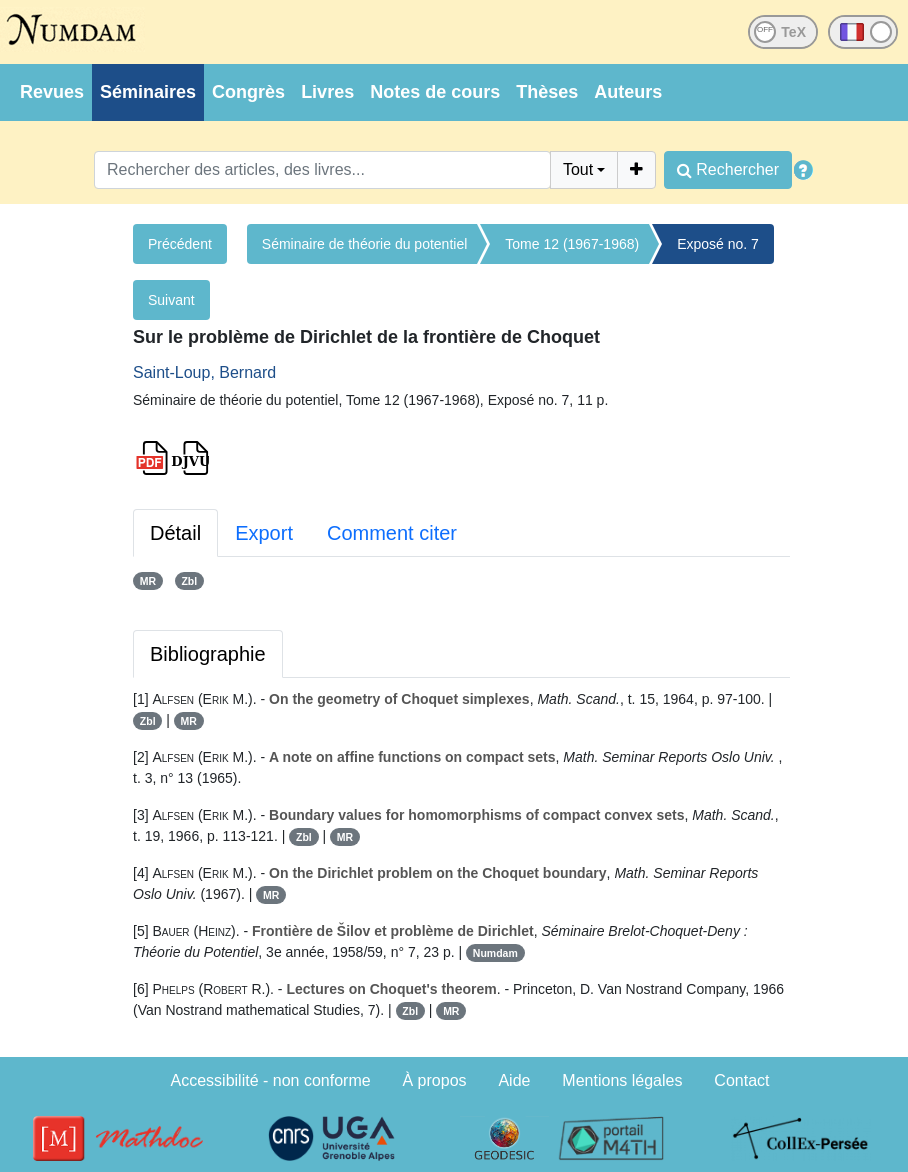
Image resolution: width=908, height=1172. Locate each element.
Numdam (495, 953)
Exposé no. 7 (718, 244)
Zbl (189, 581)
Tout (578, 169)
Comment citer (392, 533)
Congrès (248, 92)
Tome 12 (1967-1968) (572, 244)
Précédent (180, 244)
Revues (52, 92)
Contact (741, 1080)
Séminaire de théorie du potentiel (364, 244)
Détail (175, 533)
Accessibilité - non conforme (271, 1080)
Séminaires (148, 92)
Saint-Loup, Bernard (204, 372)
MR (148, 581)
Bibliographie (208, 654)
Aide (514, 1080)
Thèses (547, 92)
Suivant (171, 300)
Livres (327, 92)
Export (264, 533)
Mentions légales (622, 1080)
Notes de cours (435, 92)
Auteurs (628, 92)
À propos (435, 1080)
